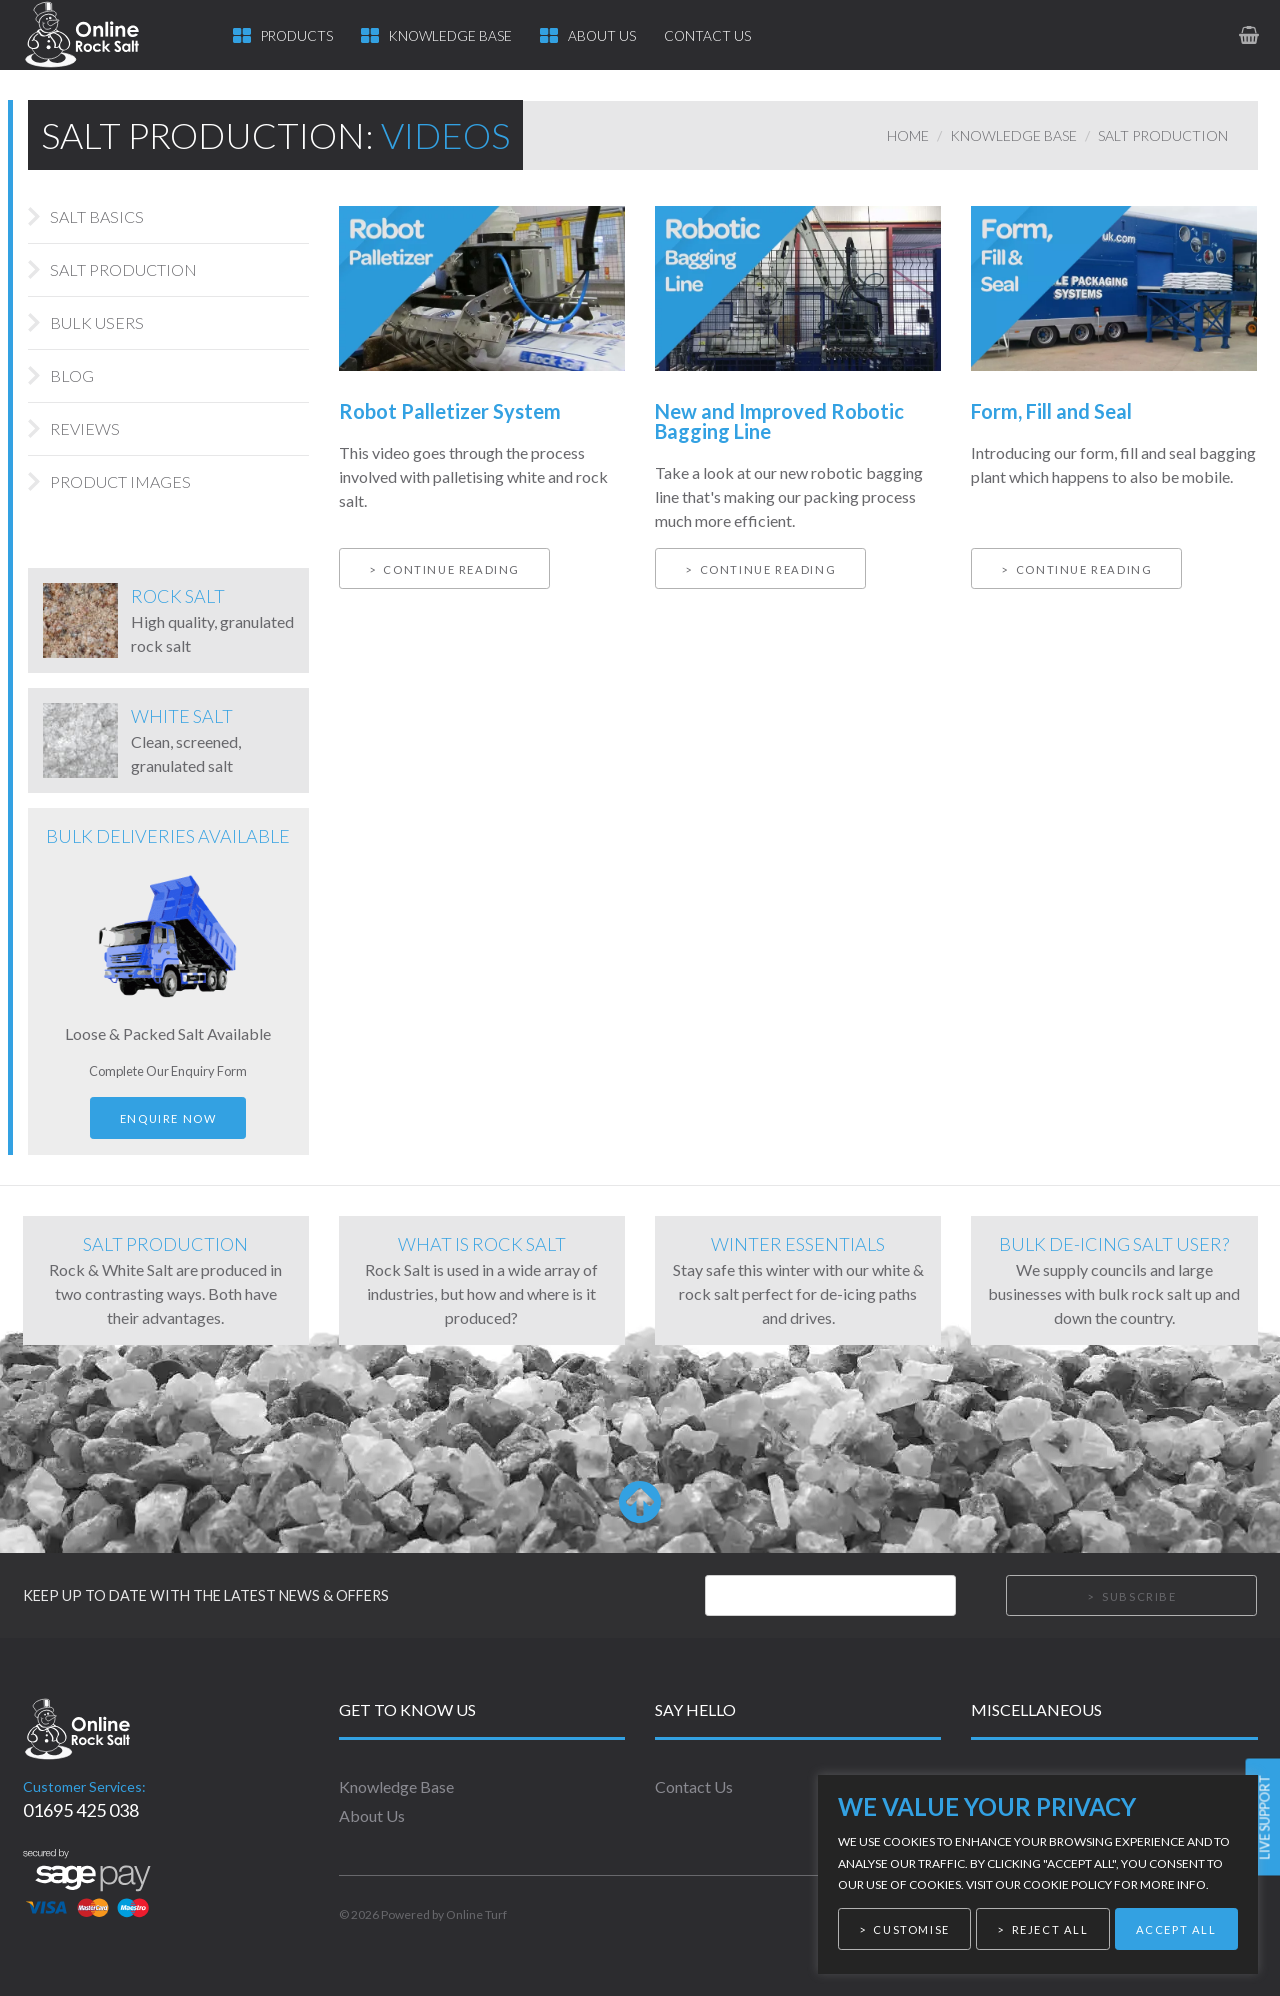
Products (297, 36)
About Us (602, 36)
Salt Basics (97, 216)
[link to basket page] (1248, 34)
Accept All (1176, 1929)
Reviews (85, 428)
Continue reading (451, 569)
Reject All (1050, 1929)
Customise (911, 1929)
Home (908, 135)
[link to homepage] (100, 35)
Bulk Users (97, 322)
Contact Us (707, 36)
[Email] (830, 1596)
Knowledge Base (450, 36)
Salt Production (1163, 135)
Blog (72, 375)
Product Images (120, 481)
